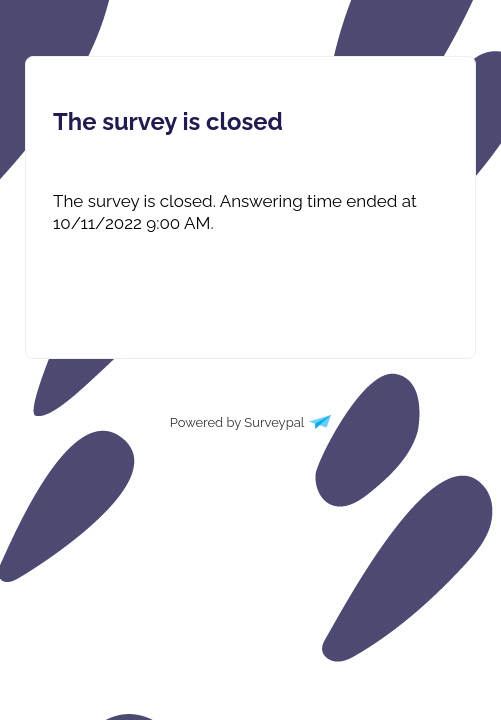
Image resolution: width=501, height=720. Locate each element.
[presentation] (250, 212)
